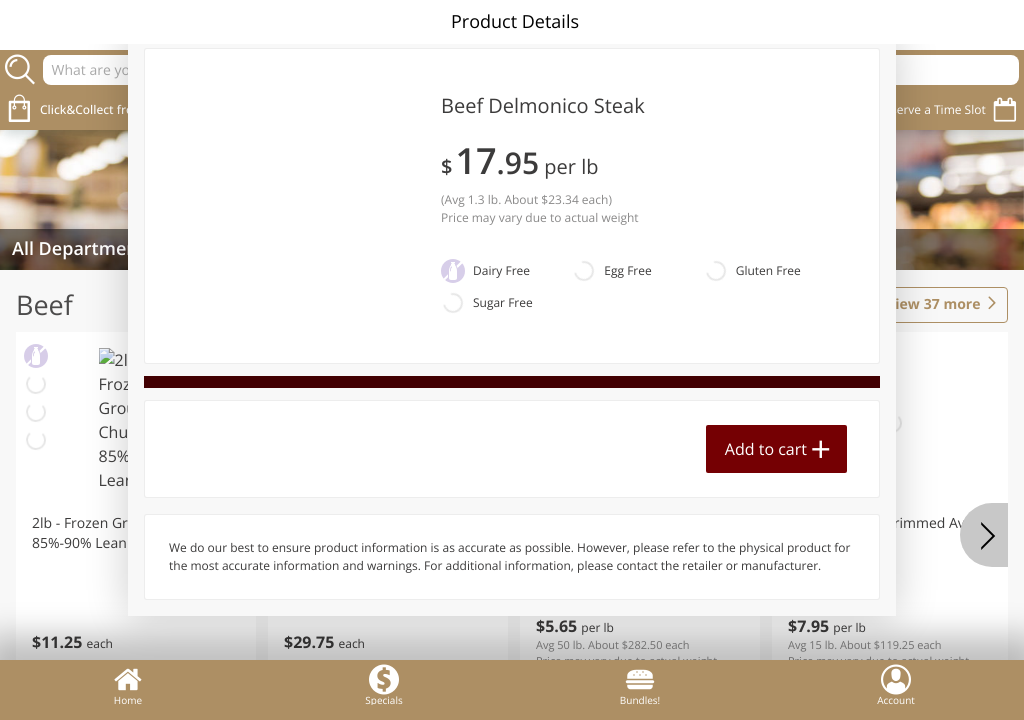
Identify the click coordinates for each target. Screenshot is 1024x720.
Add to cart (766, 449)
